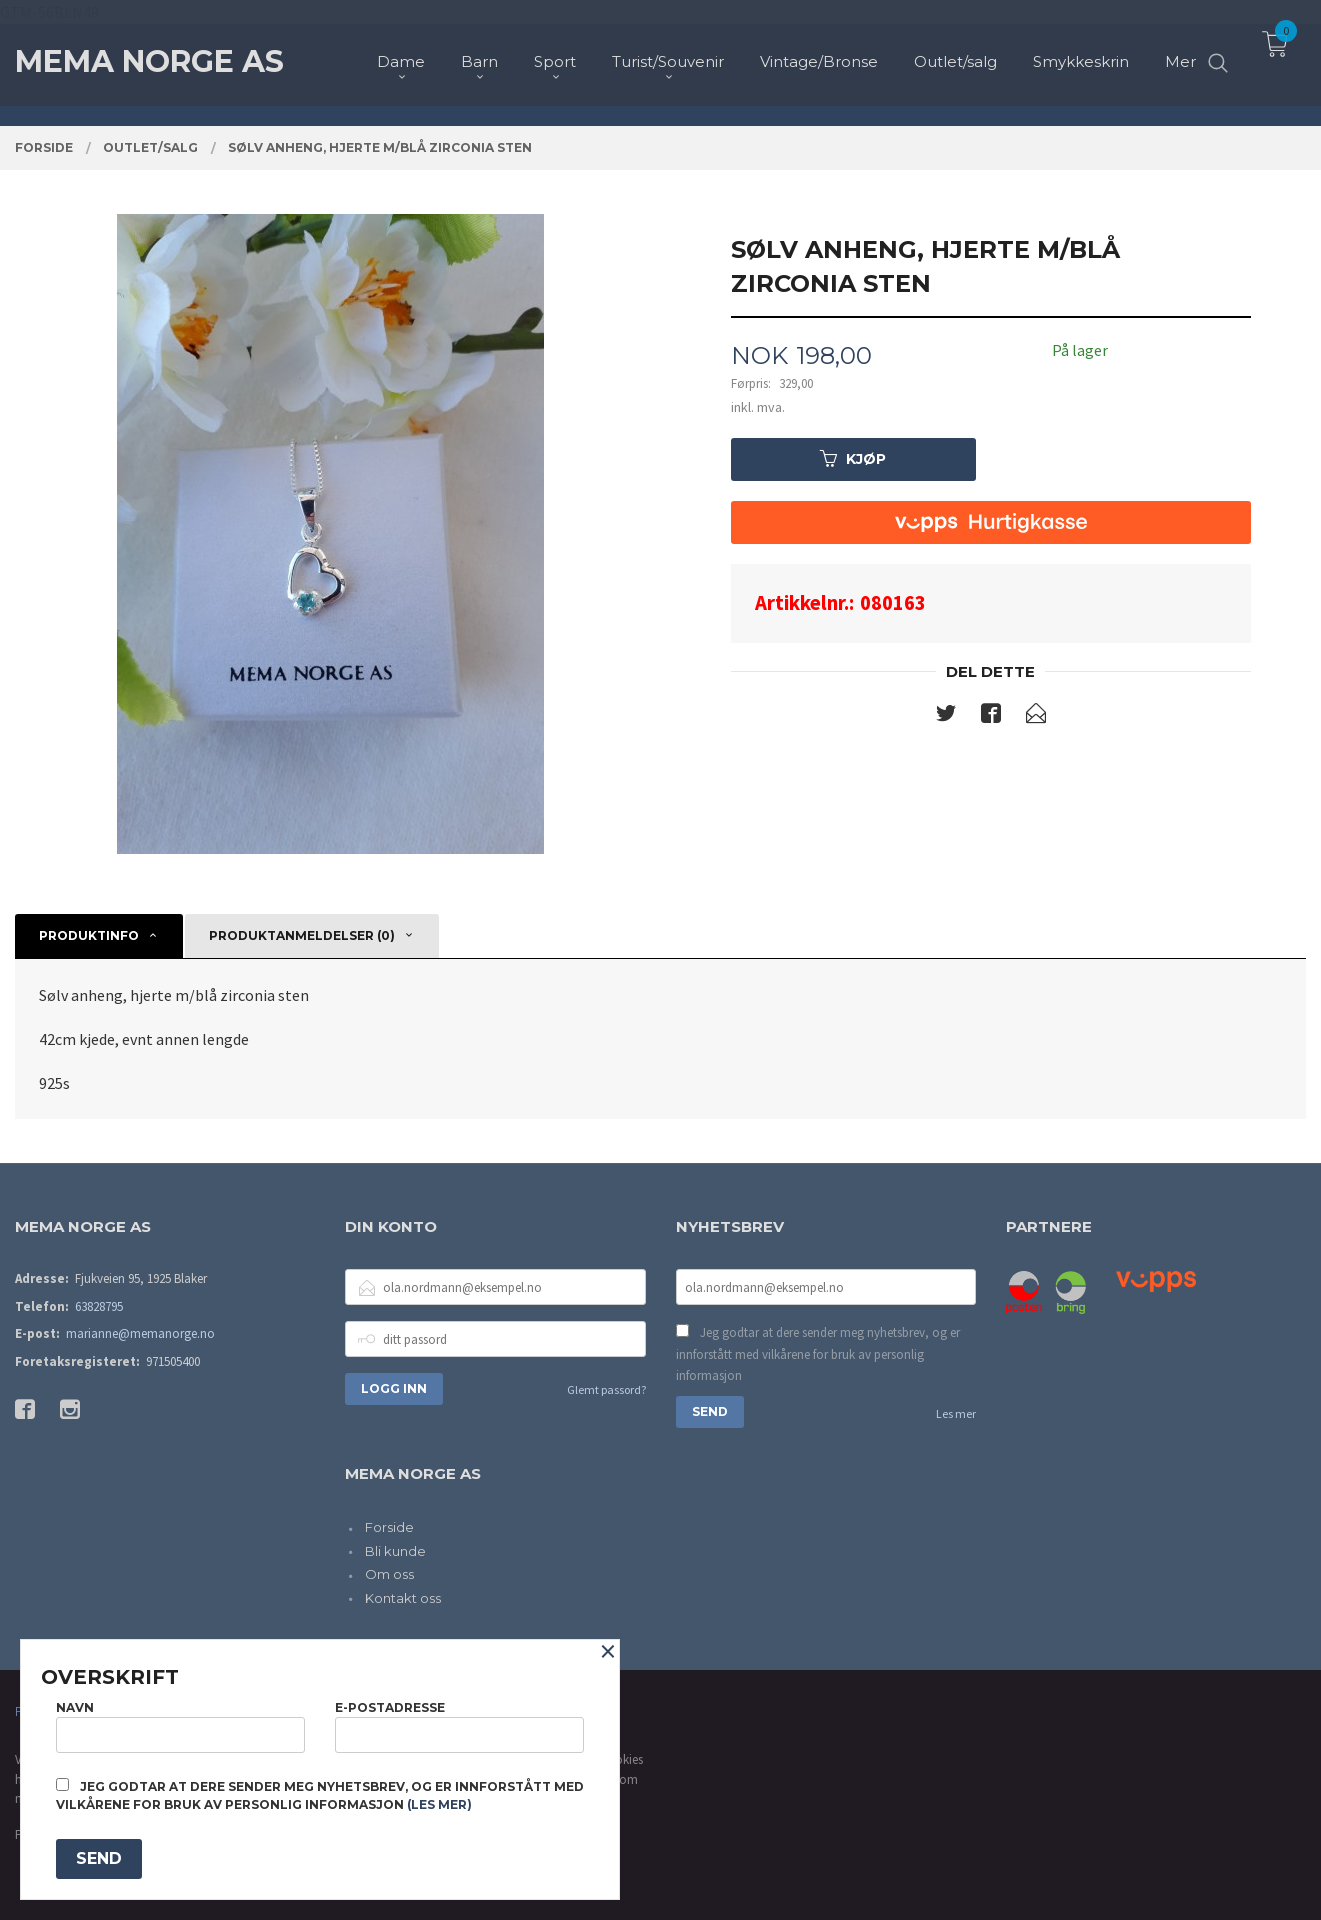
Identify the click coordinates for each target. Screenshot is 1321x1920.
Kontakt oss (403, 1598)
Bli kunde (395, 1551)
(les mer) (439, 1804)
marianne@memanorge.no (140, 1333)
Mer (1180, 50)
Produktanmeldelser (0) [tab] (302, 935)
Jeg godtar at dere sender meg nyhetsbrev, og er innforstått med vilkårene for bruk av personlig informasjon (818, 1354)
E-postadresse (459, 1726)
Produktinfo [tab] (89, 935)
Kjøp (853, 459)
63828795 (99, 1306)
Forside (389, 1527)
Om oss (389, 1574)
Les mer (956, 1413)
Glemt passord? (606, 1389)
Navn (180, 1726)
